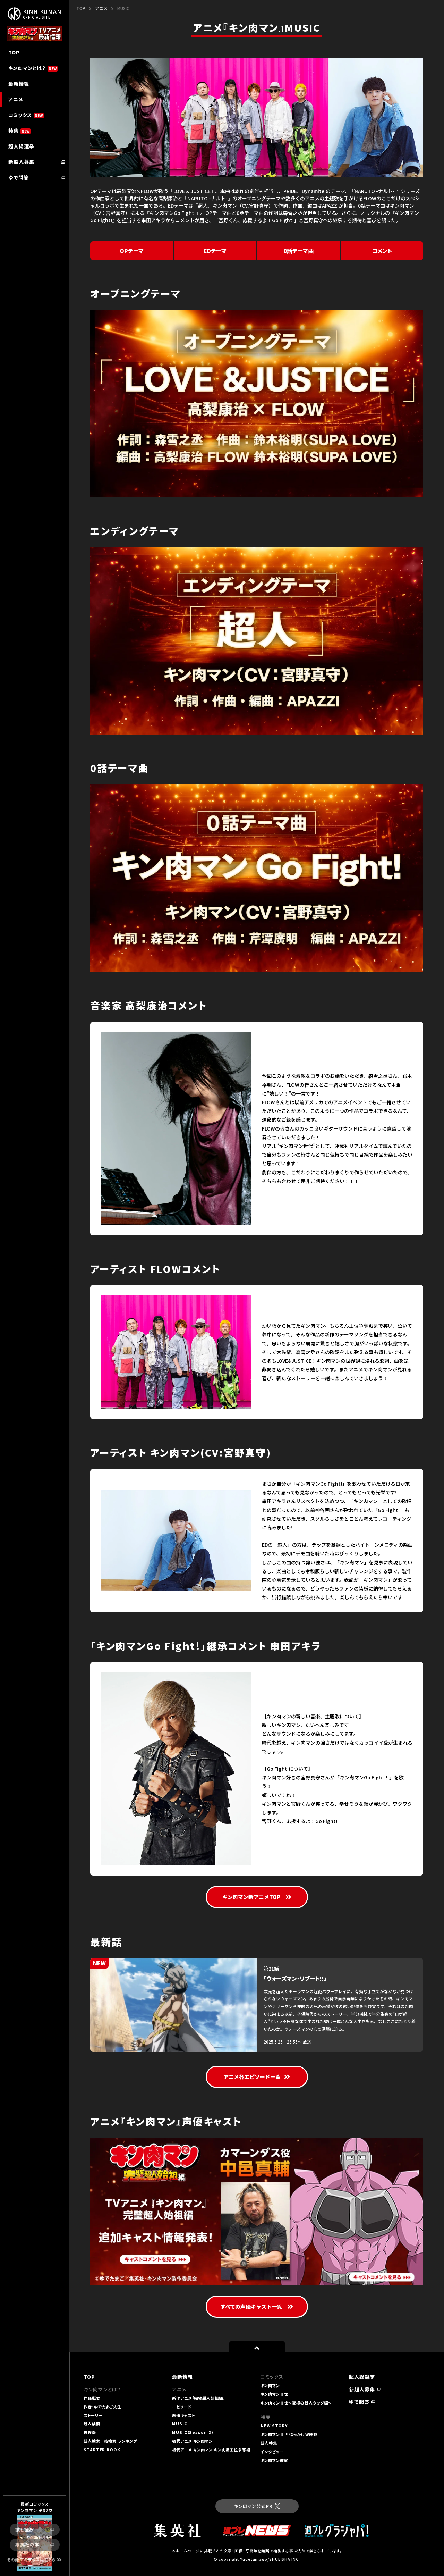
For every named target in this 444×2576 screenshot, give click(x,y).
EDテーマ (215, 250)
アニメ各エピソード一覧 (256, 2076)
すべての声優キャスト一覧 (256, 2306)
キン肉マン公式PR (257, 2506)
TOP (80, 8)
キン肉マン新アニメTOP (256, 1896)
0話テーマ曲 (298, 250)
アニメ (101, 8)
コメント (382, 250)
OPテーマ (132, 250)
